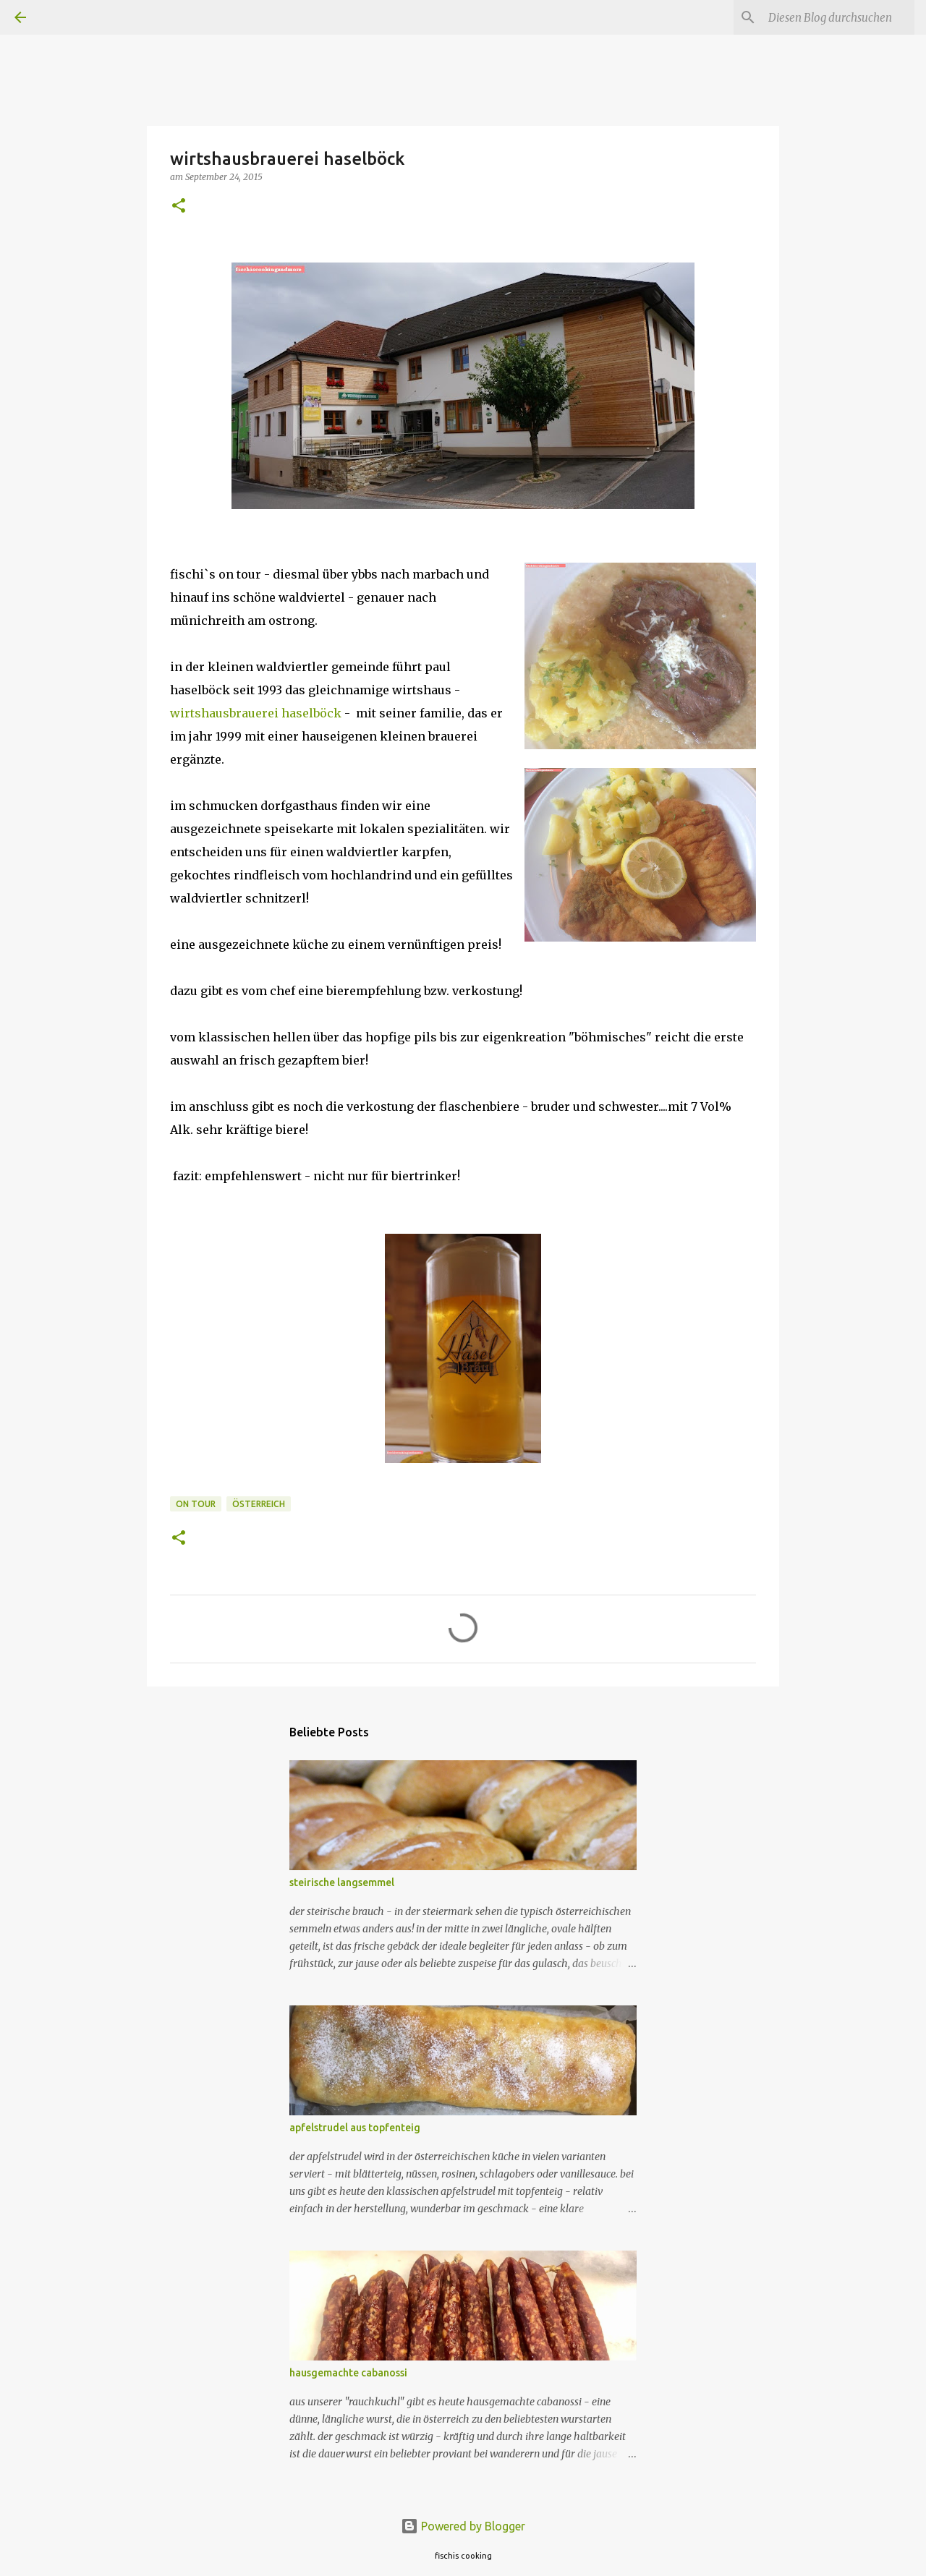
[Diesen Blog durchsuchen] (838, 17)
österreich (258, 1504)
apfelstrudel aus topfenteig (354, 2127)
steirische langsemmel (341, 1882)
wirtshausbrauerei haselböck (255, 713)
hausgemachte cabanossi (348, 2373)
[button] (178, 206)
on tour (196, 1504)
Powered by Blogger (463, 2526)
